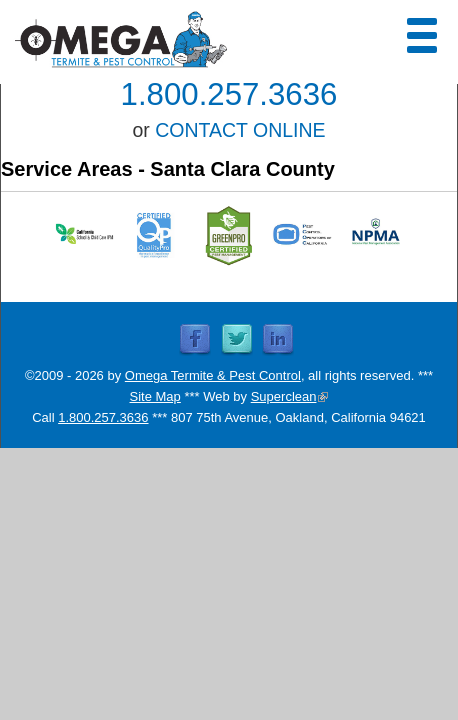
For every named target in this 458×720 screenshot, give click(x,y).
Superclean (290, 396)
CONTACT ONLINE (240, 130)
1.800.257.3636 (229, 94)
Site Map (155, 396)
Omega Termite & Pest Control (213, 375)
